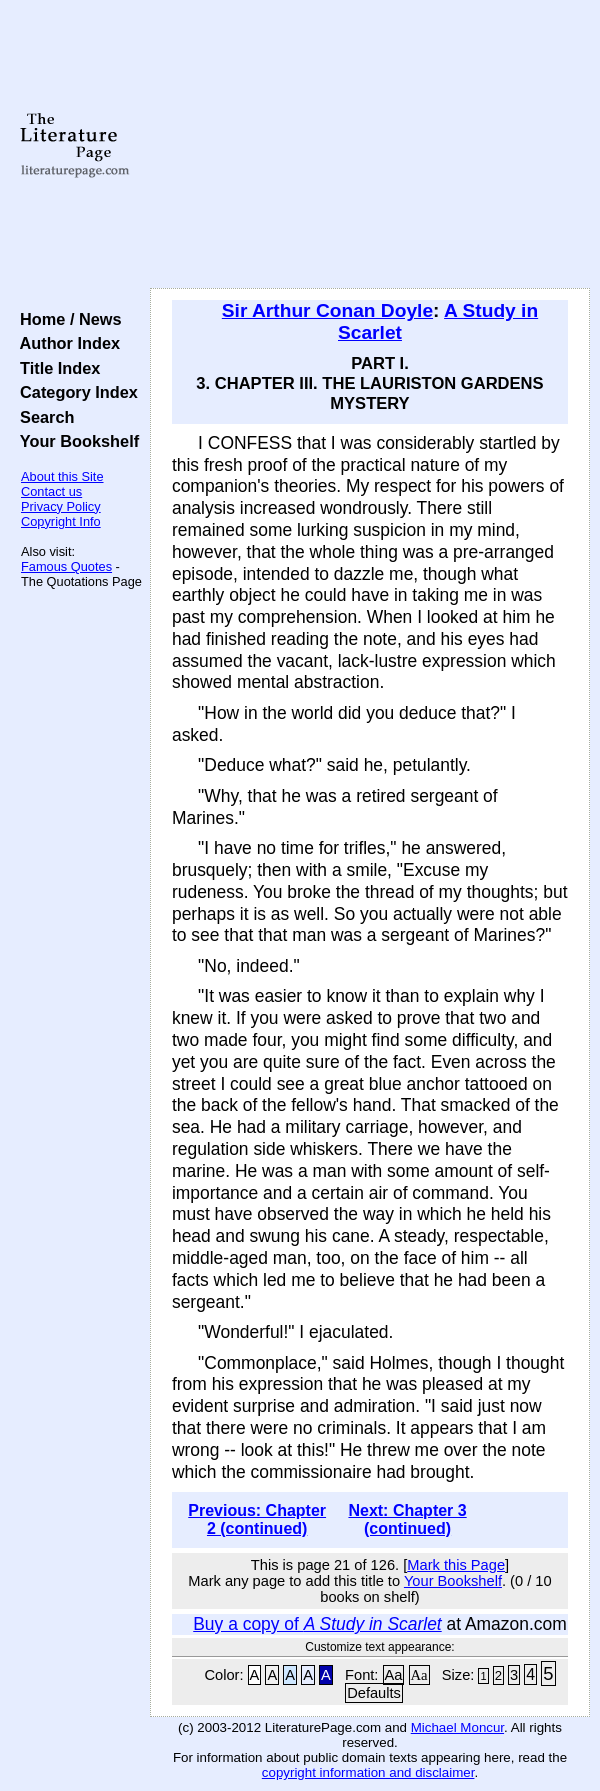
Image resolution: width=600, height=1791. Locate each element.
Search (42, 417)
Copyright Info (61, 521)
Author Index (65, 343)
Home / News (66, 319)
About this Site (62, 476)
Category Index (74, 392)
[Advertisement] (370, 145)
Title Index (55, 368)
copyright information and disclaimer (368, 1772)
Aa (394, 1675)
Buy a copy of (317, 1624)
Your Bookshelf (75, 441)
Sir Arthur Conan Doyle (327, 310)
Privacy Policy (61, 506)
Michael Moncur (457, 1727)
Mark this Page (456, 1565)
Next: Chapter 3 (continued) (407, 1519)
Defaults (374, 1693)
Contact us (51, 491)
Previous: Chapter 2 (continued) (257, 1519)
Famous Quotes (66, 566)
